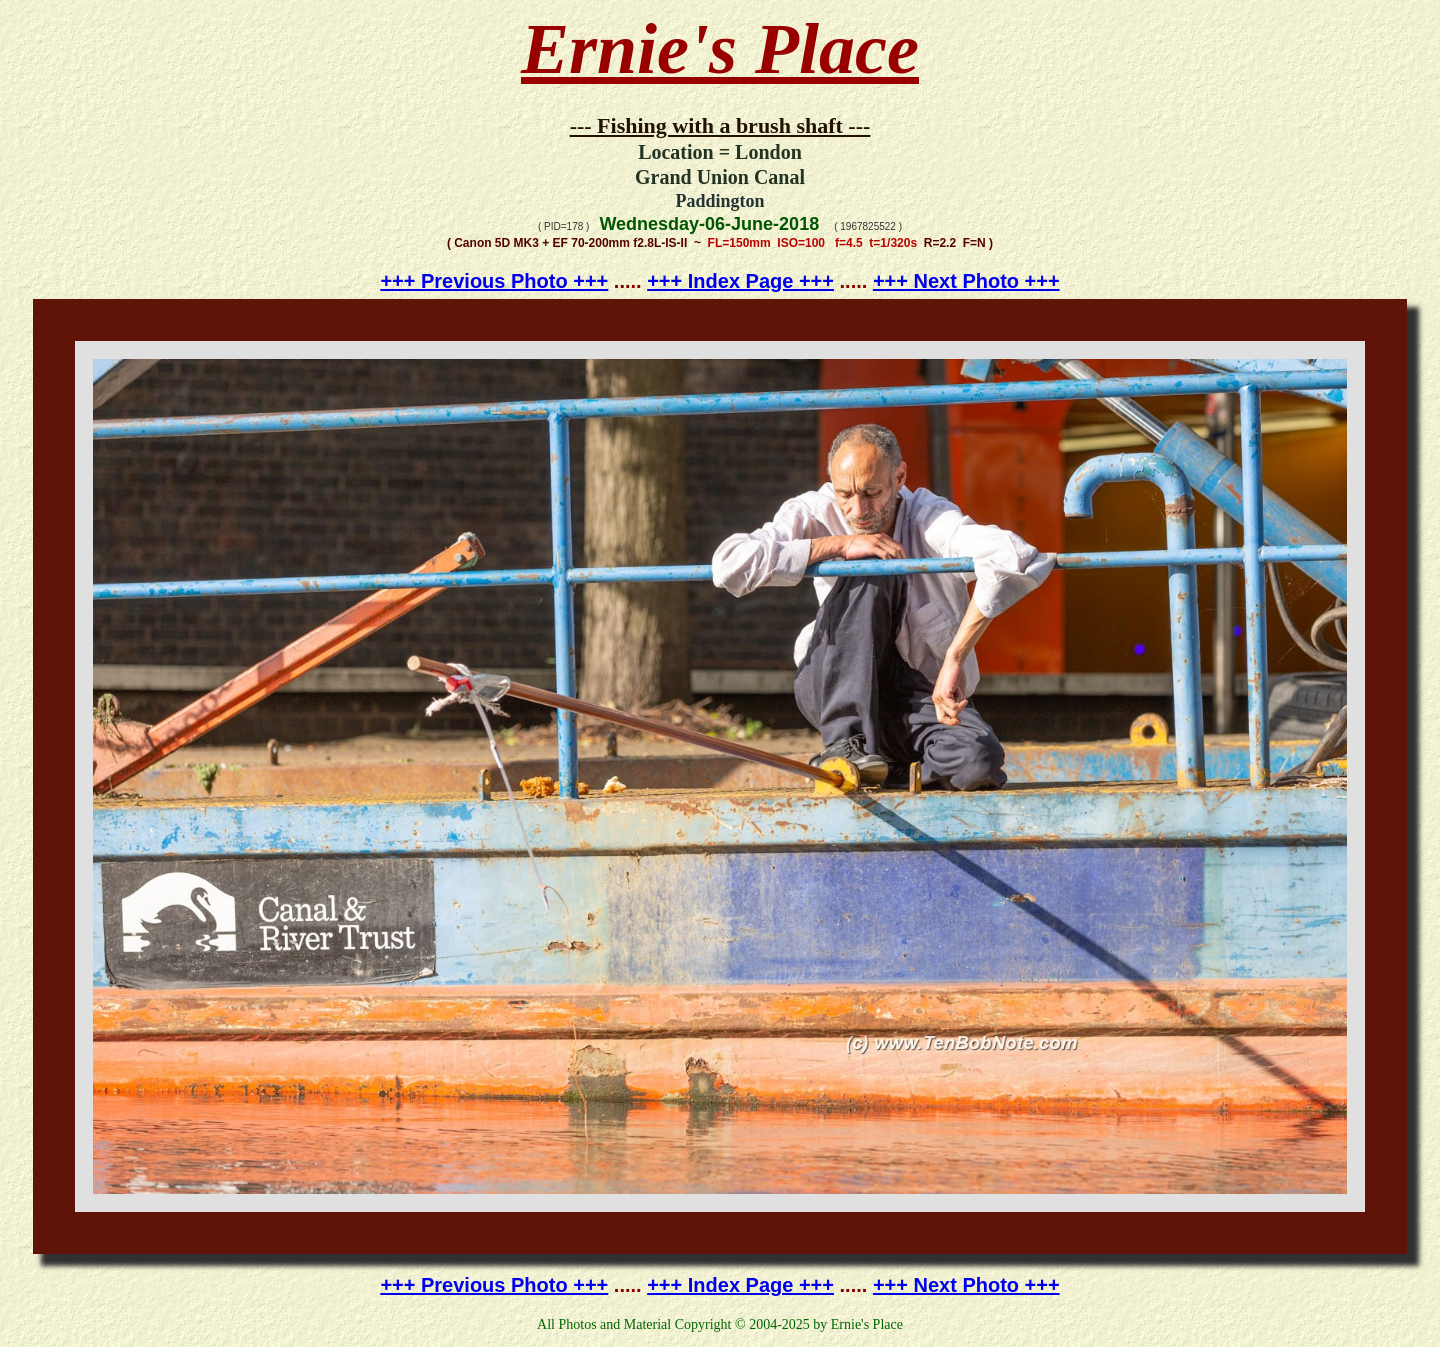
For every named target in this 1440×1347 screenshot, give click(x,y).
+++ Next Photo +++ (966, 281)
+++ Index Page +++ (740, 281)
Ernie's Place (720, 49)
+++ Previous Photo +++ (494, 281)
